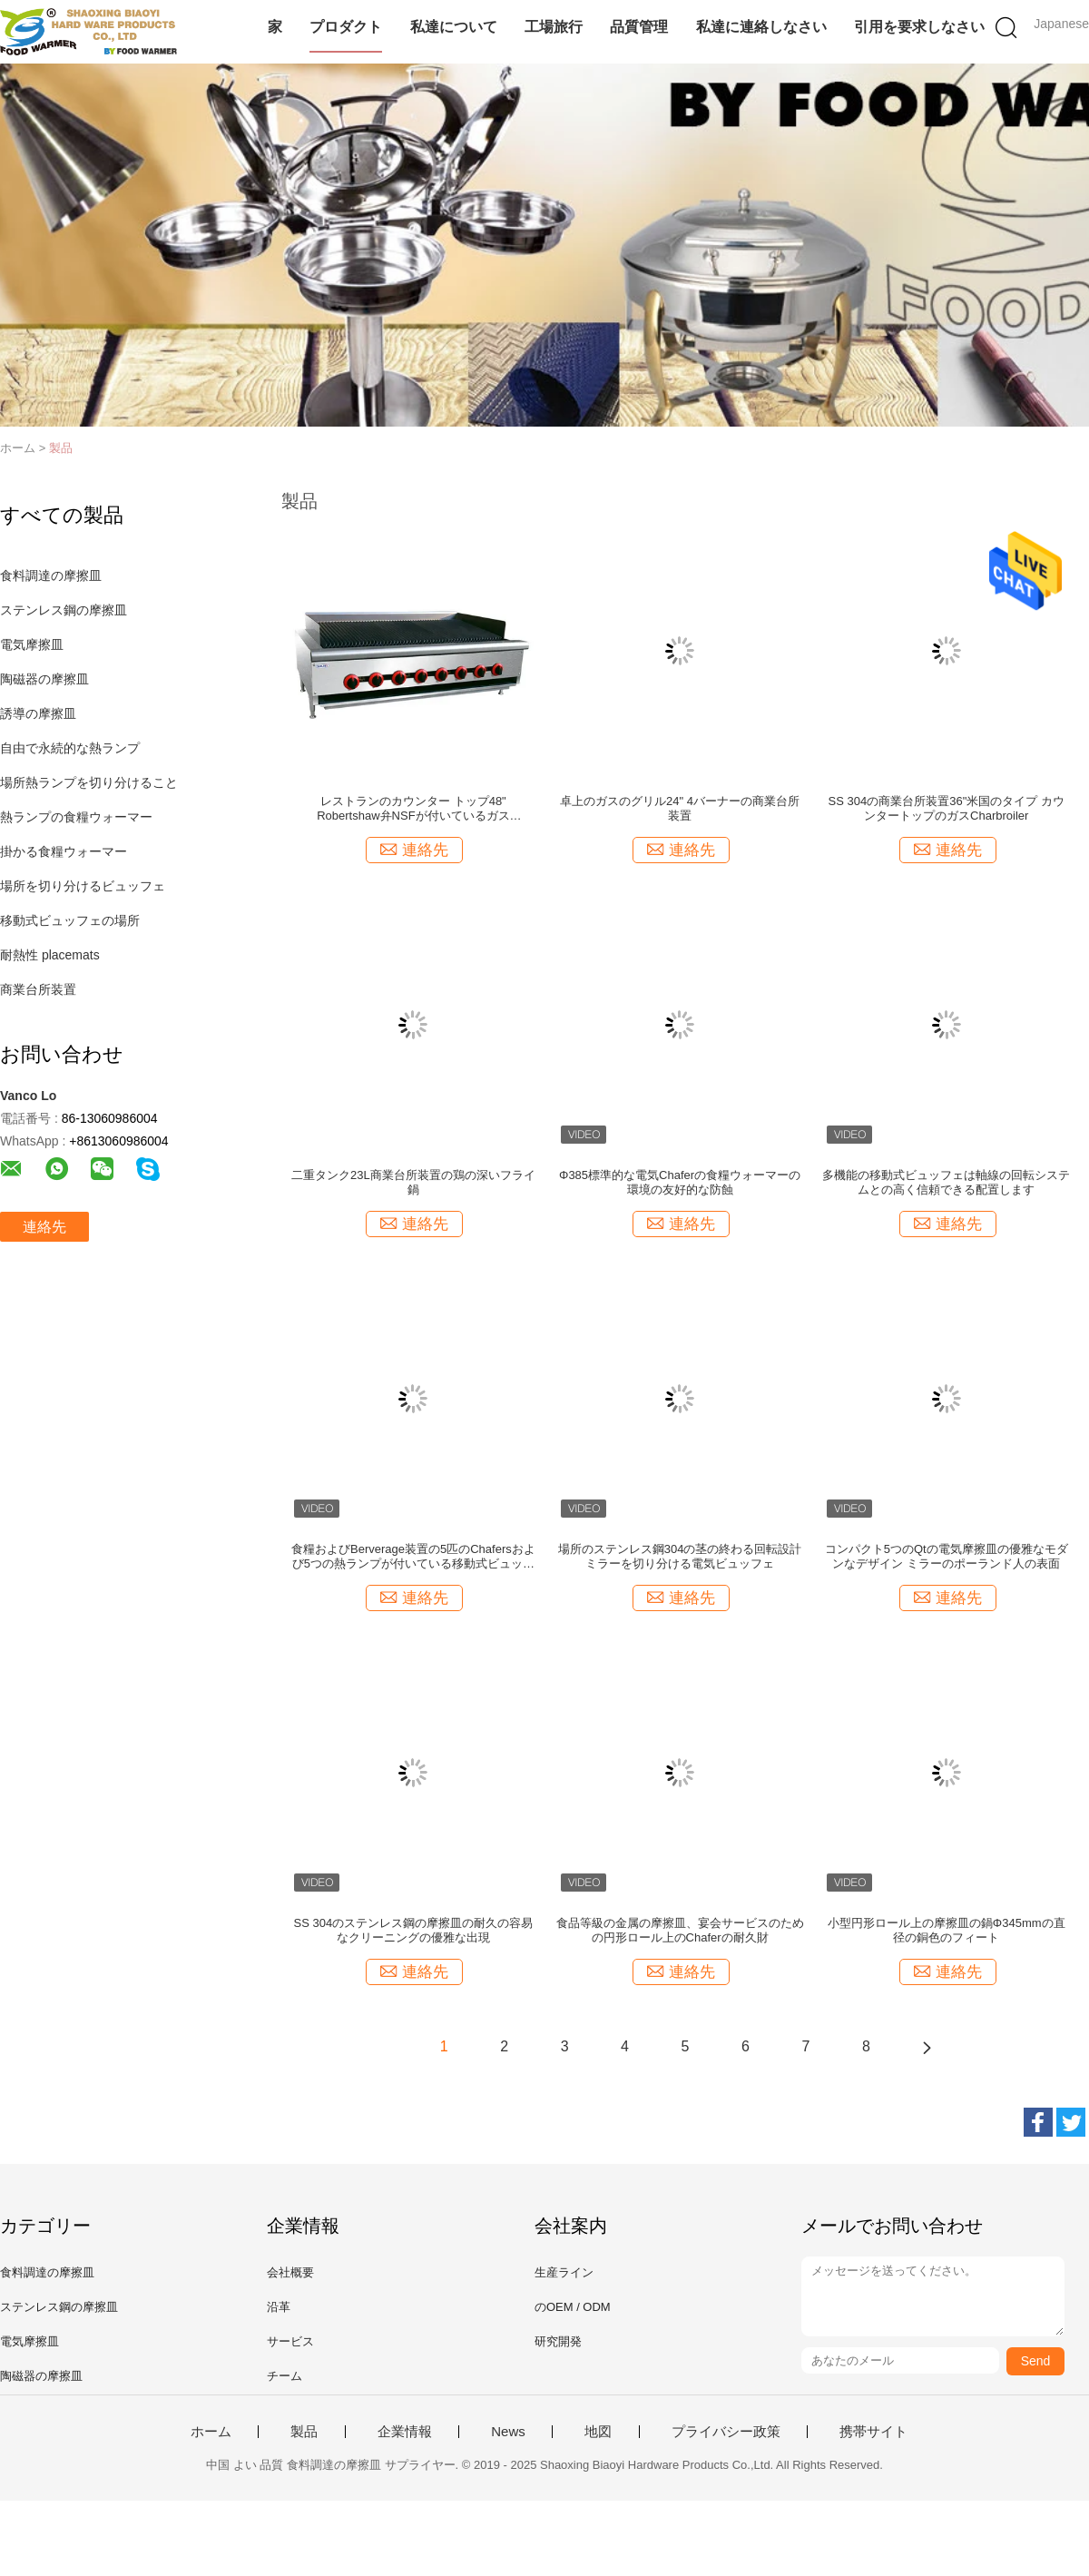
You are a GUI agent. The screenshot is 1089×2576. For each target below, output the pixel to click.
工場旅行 (554, 26)
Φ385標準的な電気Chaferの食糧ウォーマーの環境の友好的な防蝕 (679, 1182)
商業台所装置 (38, 989)
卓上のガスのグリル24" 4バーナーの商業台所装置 (680, 808)
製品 (61, 448)
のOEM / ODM (573, 2307)
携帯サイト (873, 2431)
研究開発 (558, 2341)
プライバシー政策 (726, 2431)
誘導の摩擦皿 (38, 713)
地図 (598, 2431)
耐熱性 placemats (50, 955)
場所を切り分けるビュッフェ (82, 886)
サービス (290, 2341)
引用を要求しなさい (919, 26)
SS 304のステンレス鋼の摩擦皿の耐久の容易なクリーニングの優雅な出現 (414, 1930)
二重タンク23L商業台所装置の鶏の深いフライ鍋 (413, 1182)
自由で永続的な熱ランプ (70, 748)
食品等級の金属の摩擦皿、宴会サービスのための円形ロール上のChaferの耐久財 (680, 1930)
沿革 (278, 2307)
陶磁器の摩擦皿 (44, 679)
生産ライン (564, 2272)
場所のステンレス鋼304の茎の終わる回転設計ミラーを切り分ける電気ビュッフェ (680, 1556)
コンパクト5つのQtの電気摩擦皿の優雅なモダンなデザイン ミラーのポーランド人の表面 (946, 1556)
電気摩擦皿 (32, 644)
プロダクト (345, 26)
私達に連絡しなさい (761, 26)
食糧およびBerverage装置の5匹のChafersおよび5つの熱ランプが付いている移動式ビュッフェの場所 (413, 1556)
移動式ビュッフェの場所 (70, 920)
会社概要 (290, 2272)
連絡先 (44, 1226)
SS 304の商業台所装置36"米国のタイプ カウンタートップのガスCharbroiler (946, 808)
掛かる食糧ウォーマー (63, 851)
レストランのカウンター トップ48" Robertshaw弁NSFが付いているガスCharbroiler (413, 808)
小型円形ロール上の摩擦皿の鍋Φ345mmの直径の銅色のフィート (946, 1930)
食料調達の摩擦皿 (51, 575)
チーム (284, 2376)
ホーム (211, 2431)
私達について (453, 26)
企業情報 (405, 2431)
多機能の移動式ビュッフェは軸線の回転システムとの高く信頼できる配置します (946, 1182)
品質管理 (639, 26)
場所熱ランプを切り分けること (89, 782)
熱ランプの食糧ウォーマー (76, 817)
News (508, 2431)
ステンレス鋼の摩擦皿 (63, 610)
